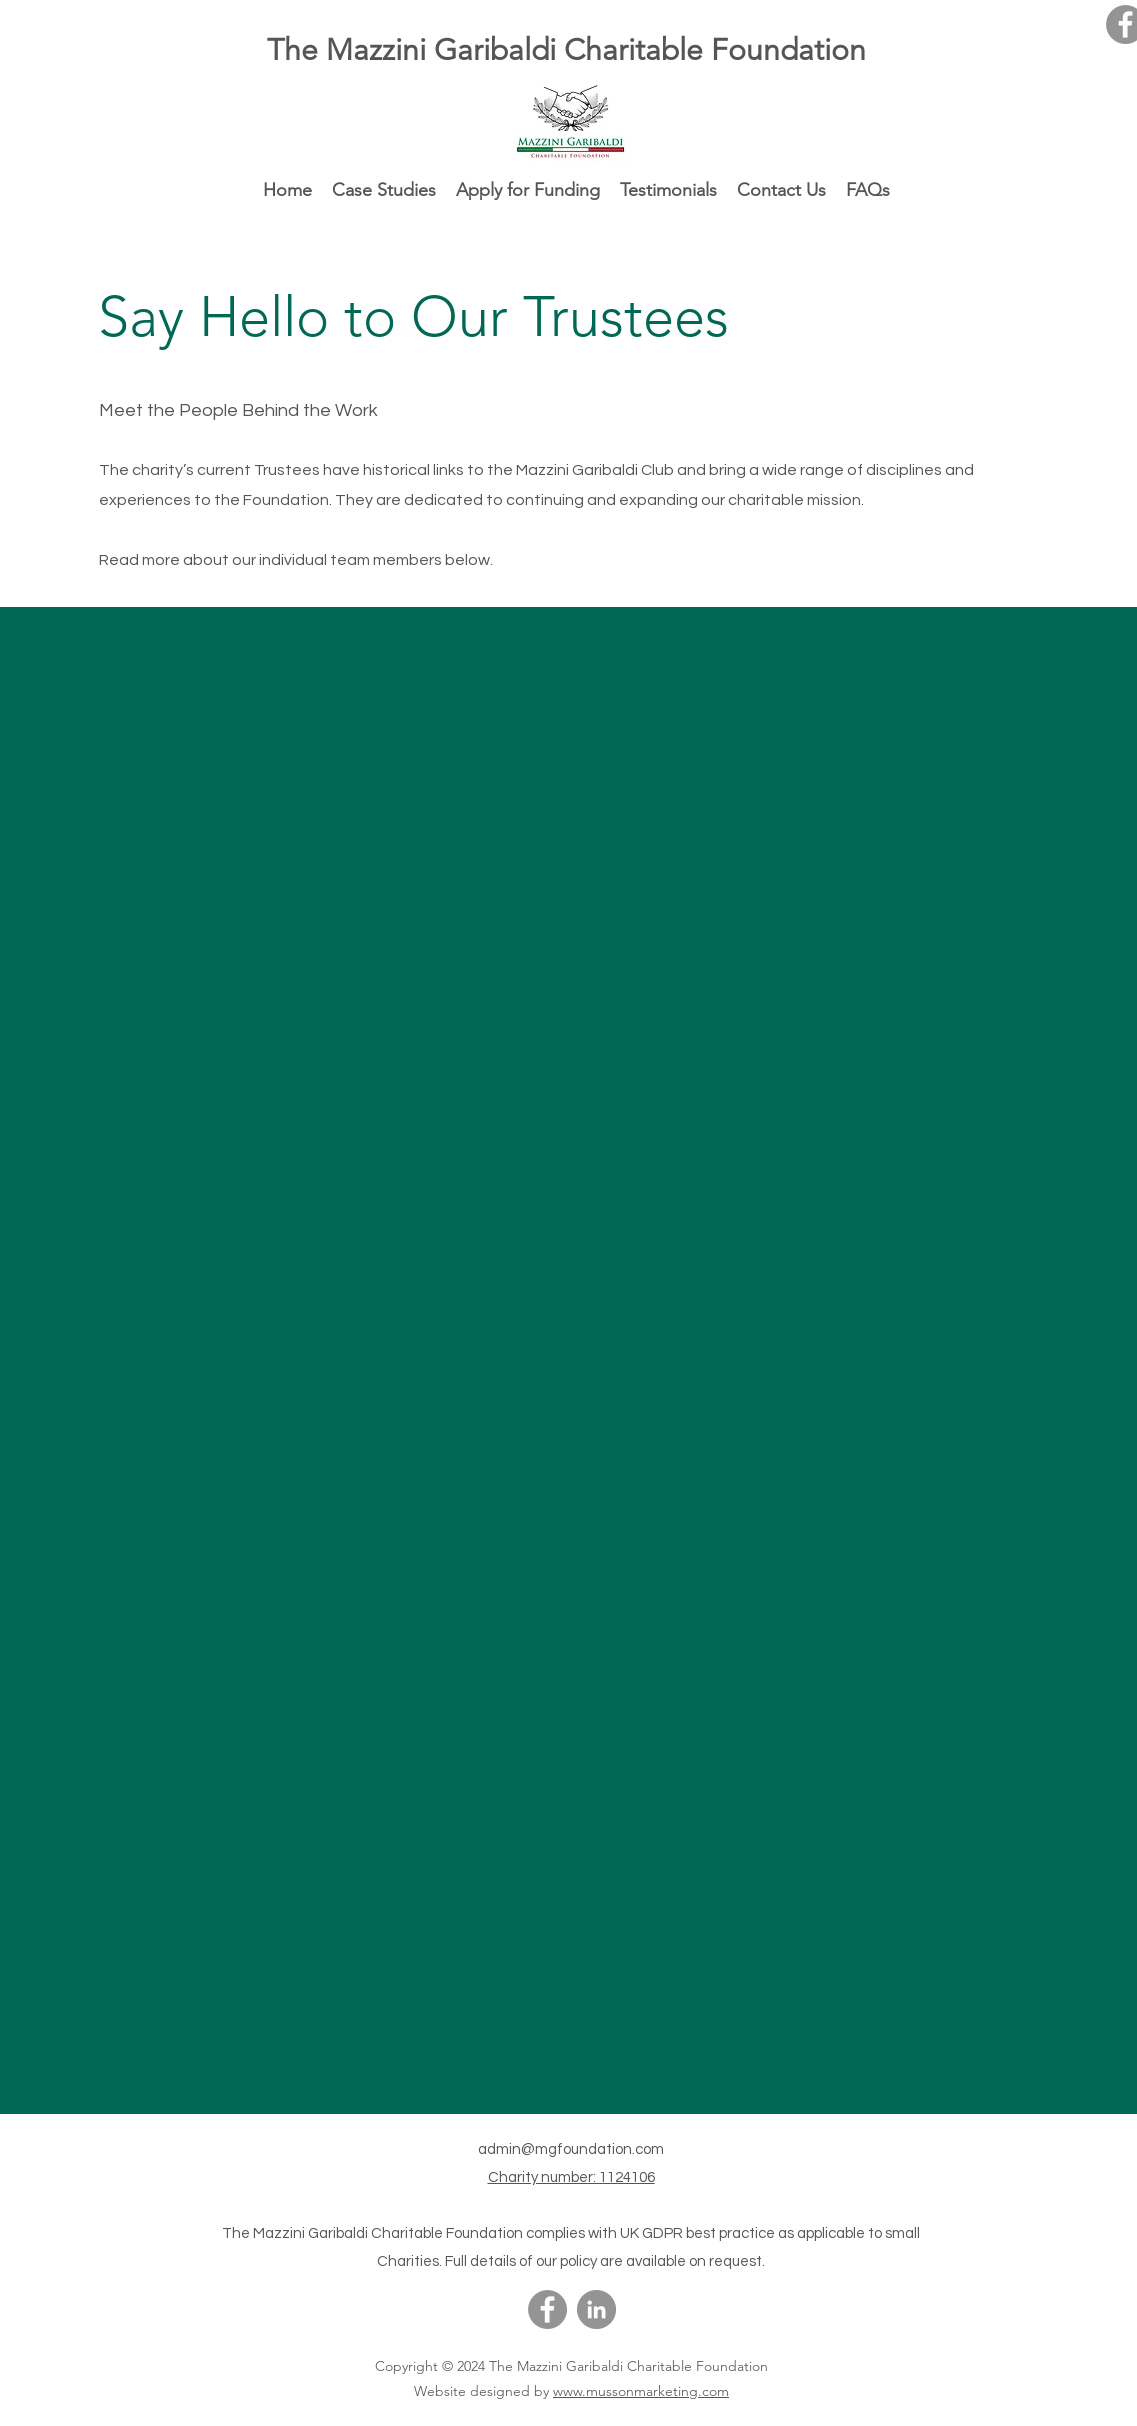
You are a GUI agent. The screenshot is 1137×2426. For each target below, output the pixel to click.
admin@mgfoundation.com (571, 2149)
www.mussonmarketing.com (641, 2391)
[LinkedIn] (596, 2309)
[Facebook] (547, 2309)
